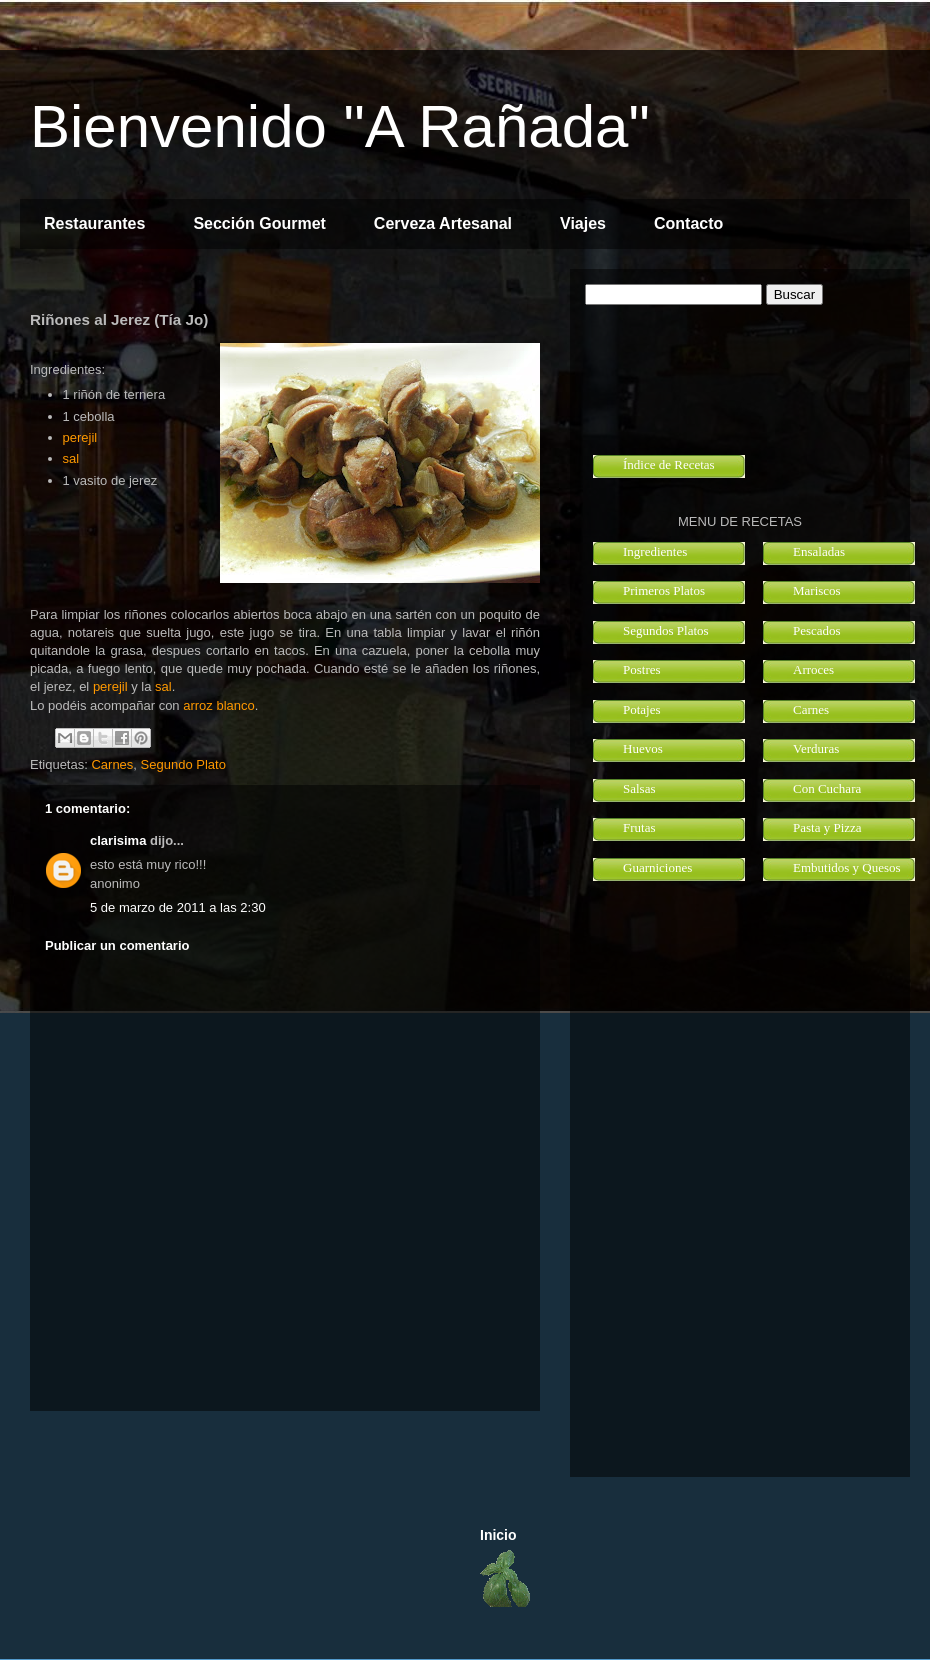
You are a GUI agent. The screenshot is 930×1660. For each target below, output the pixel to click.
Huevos (643, 748)
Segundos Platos (666, 630)
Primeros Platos (664, 590)
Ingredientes (655, 551)
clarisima (118, 840)
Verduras (816, 748)
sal (71, 458)
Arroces (813, 669)
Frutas (639, 827)
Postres (642, 669)
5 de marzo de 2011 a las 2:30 (178, 907)
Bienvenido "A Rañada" (340, 126)
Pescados (817, 630)
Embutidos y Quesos (847, 867)
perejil (80, 437)
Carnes (112, 764)
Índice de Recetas (669, 464)
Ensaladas (819, 551)
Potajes (642, 709)
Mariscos (817, 590)
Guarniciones (657, 867)
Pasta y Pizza (827, 827)
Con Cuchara (827, 788)
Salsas (639, 788)
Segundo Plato (183, 764)
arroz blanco (219, 705)
